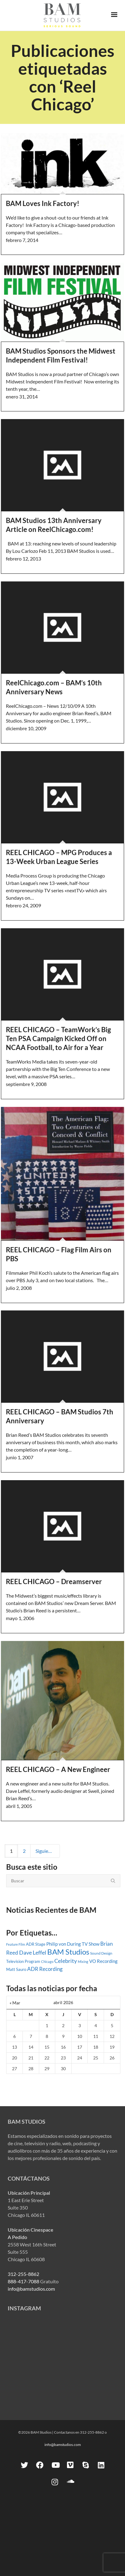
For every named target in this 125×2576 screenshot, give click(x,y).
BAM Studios (68, 1951)
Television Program (23, 1961)
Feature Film (15, 1944)
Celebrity (65, 1960)
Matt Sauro (16, 1969)
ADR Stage (35, 1944)
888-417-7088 (23, 2281)
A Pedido (17, 2237)
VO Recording (103, 1961)
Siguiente (47, 1851)
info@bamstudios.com (31, 2289)
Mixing (83, 1962)
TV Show (90, 1944)
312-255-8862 (23, 2274)
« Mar (15, 2002)
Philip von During (63, 1944)
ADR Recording (45, 1969)
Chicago (47, 1962)
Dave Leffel (32, 1952)
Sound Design (101, 1953)
